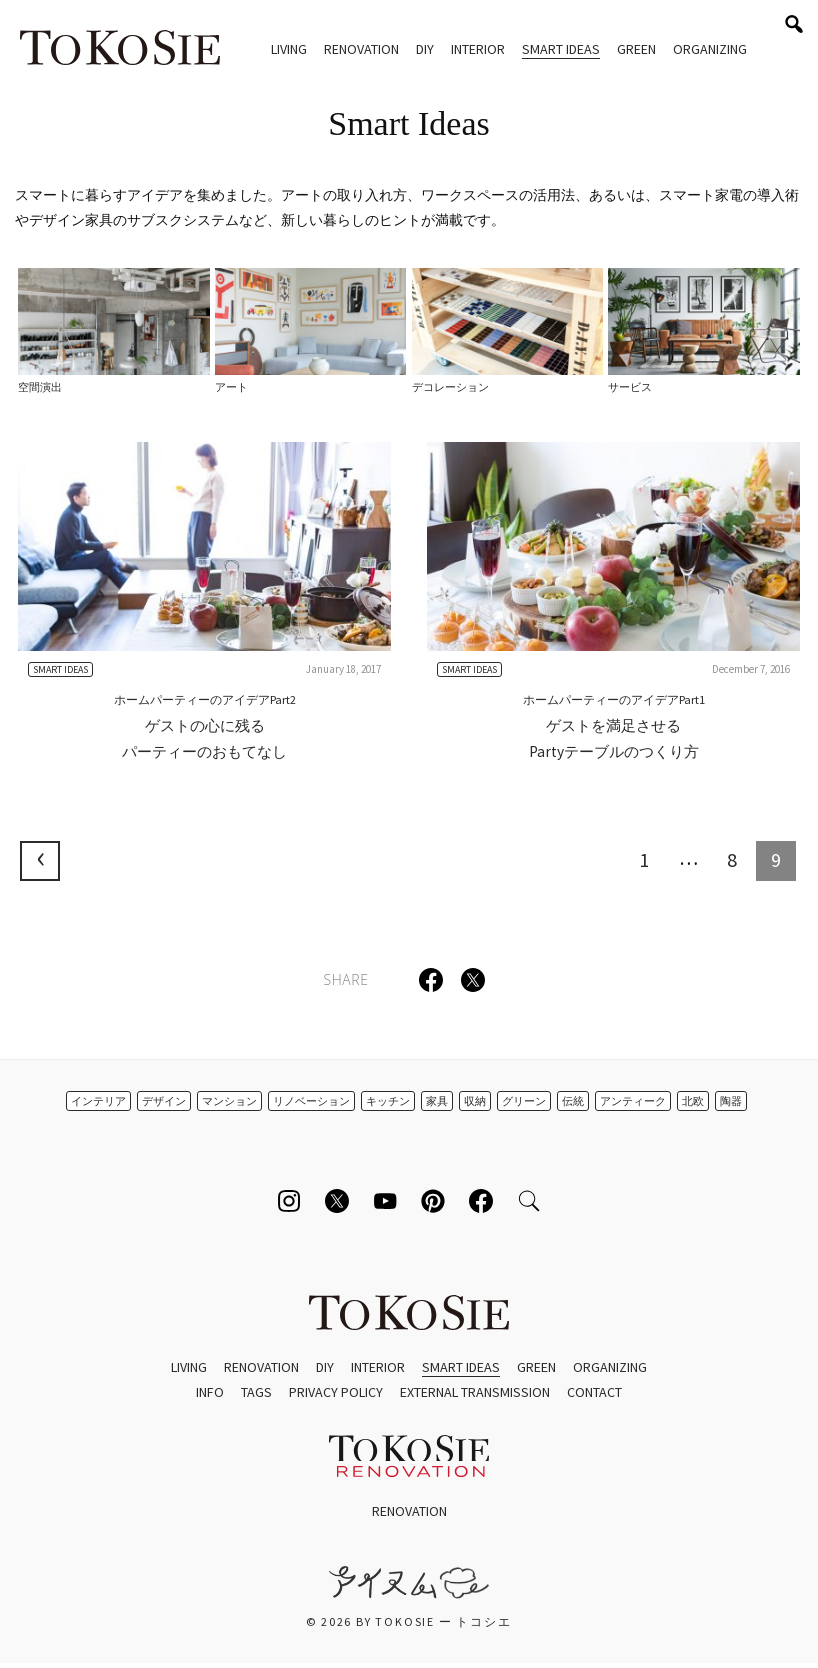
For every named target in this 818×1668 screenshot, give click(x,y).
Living (289, 49)
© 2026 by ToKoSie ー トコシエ (408, 1621)
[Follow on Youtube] (385, 1201)
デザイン (164, 1101)
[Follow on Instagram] (289, 1201)
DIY (425, 49)
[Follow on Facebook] (481, 1201)
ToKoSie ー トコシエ (120, 50)
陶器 (731, 1101)
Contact (594, 1392)
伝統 (573, 1101)
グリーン (524, 1101)
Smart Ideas (561, 49)
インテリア (98, 1101)
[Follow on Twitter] (337, 1201)
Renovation (361, 49)
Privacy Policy (336, 1392)
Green (636, 49)
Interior (478, 49)
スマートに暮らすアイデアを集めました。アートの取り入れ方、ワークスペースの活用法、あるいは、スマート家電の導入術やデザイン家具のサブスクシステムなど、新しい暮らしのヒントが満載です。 (407, 207)
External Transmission (475, 1392)
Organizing (710, 49)
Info (210, 1392)
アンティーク (633, 1101)
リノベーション (311, 1101)
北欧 (693, 1101)
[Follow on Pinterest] (433, 1201)
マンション (229, 1101)
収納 (475, 1101)
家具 (437, 1101)
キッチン (388, 1101)
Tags (256, 1392)
